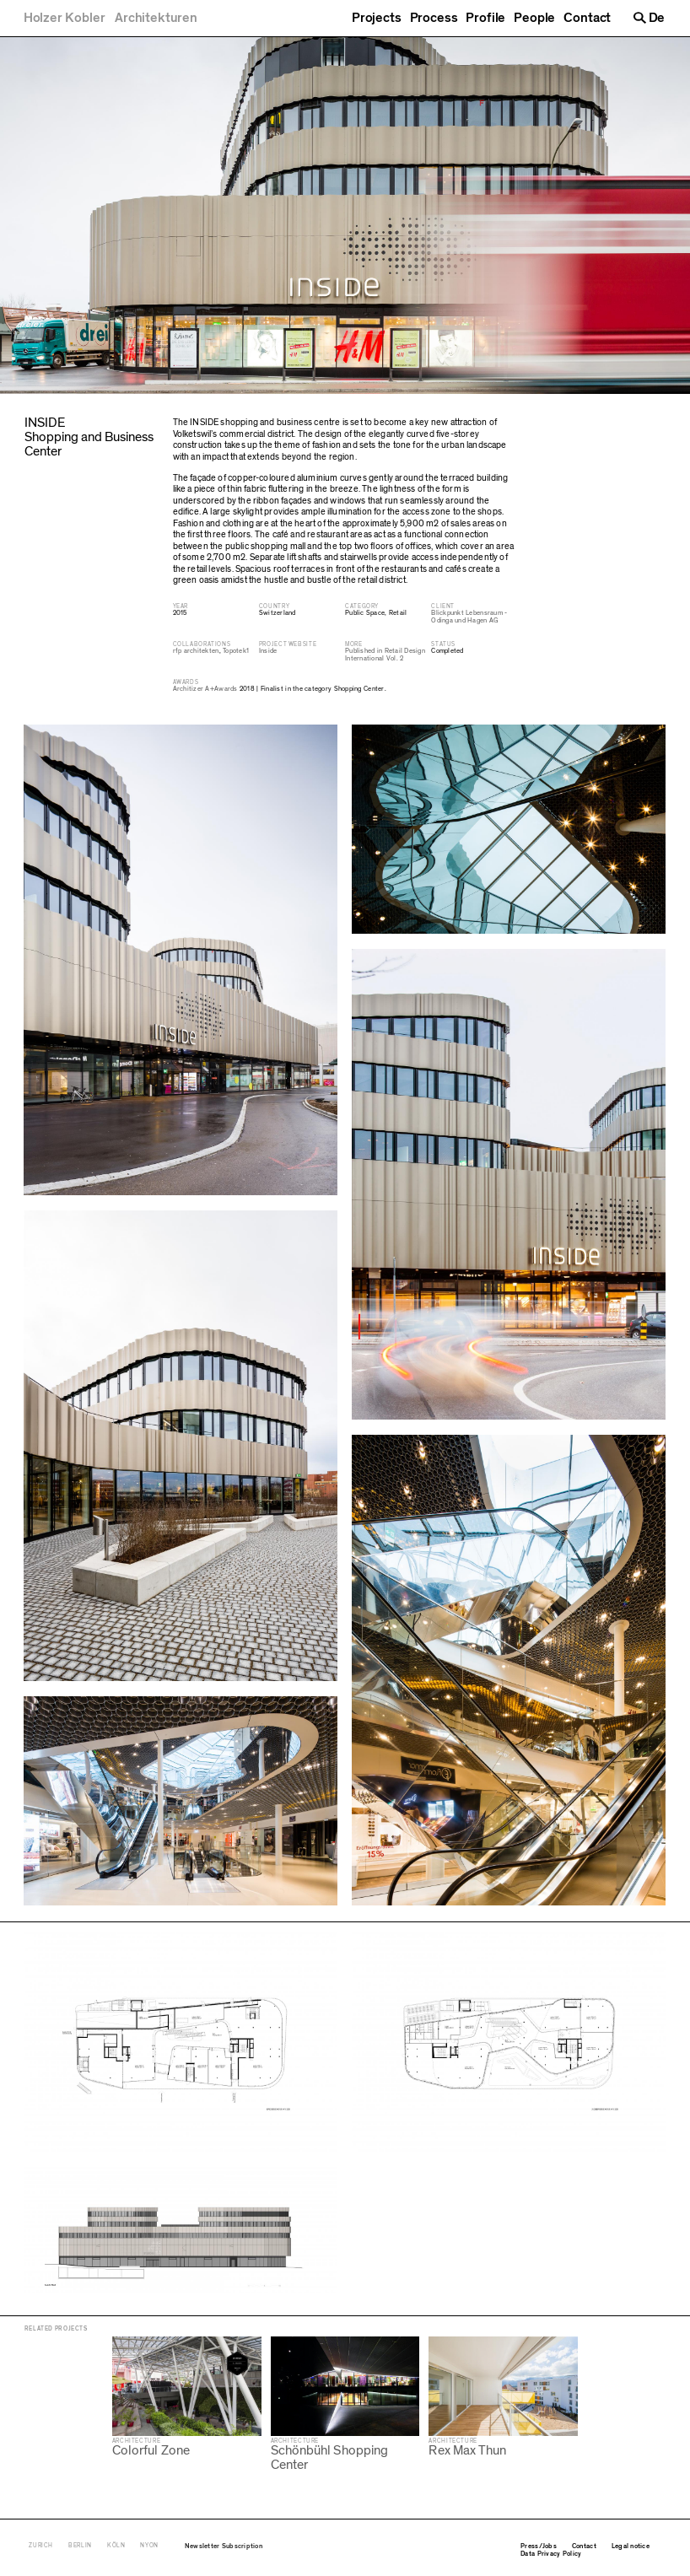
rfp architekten (196, 651)
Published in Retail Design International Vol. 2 (385, 655)
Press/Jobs (538, 2545)
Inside (268, 651)
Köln (116, 2545)
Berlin (80, 2545)
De (657, 17)
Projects (377, 18)
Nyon (149, 2545)
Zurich (41, 2545)
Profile (485, 18)
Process (434, 18)
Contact (587, 18)
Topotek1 (236, 651)
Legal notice (631, 2545)
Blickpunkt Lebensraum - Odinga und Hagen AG (469, 617)
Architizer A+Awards (205, 689)
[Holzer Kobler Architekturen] (110, 18)
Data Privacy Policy (550, 2553)
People (534, 18)
